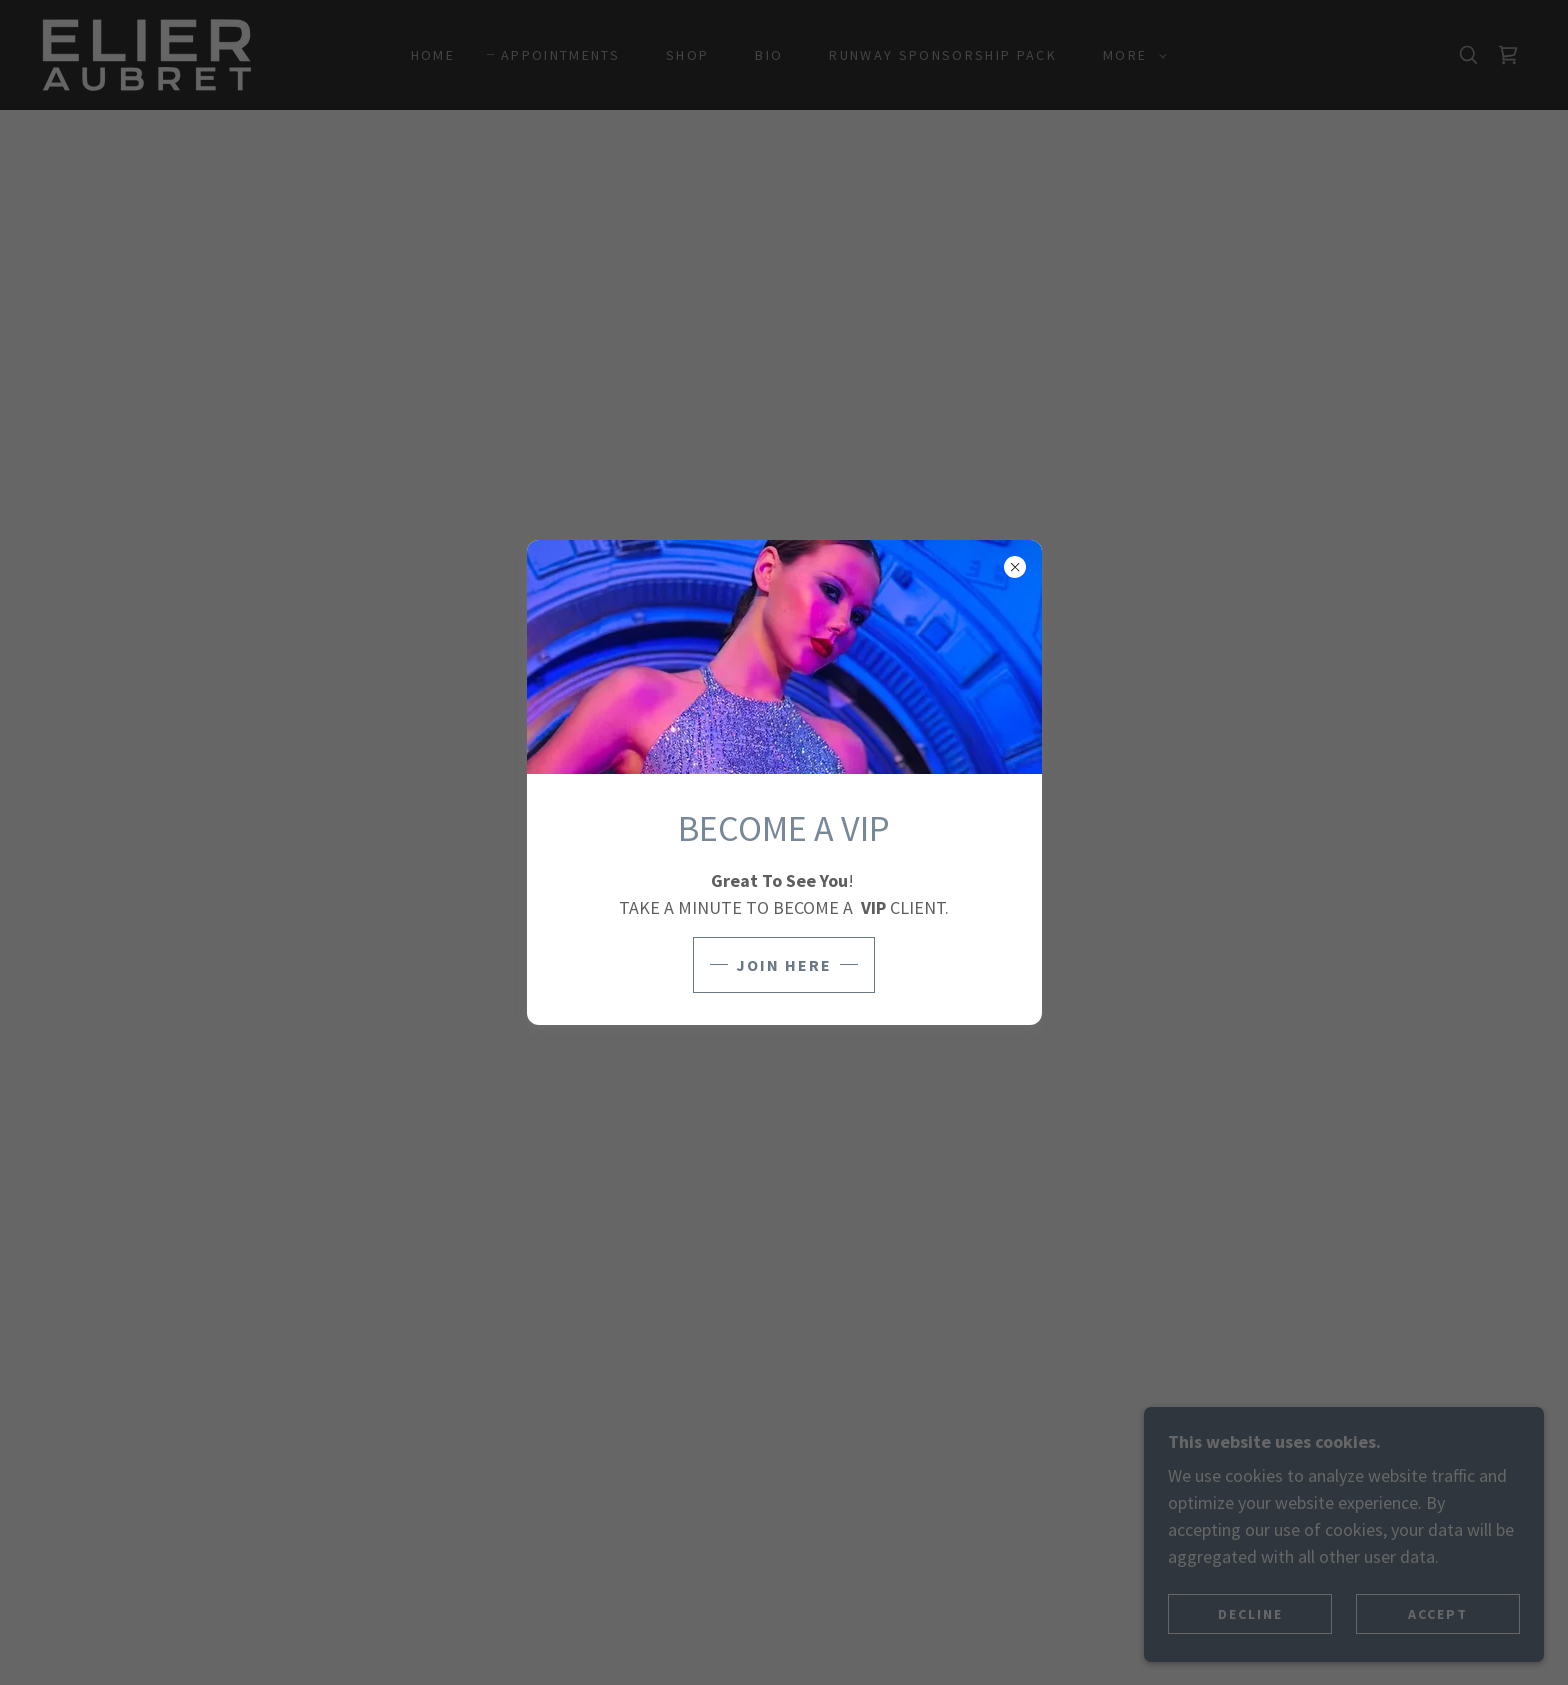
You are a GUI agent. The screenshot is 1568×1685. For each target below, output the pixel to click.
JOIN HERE (784, 965)
